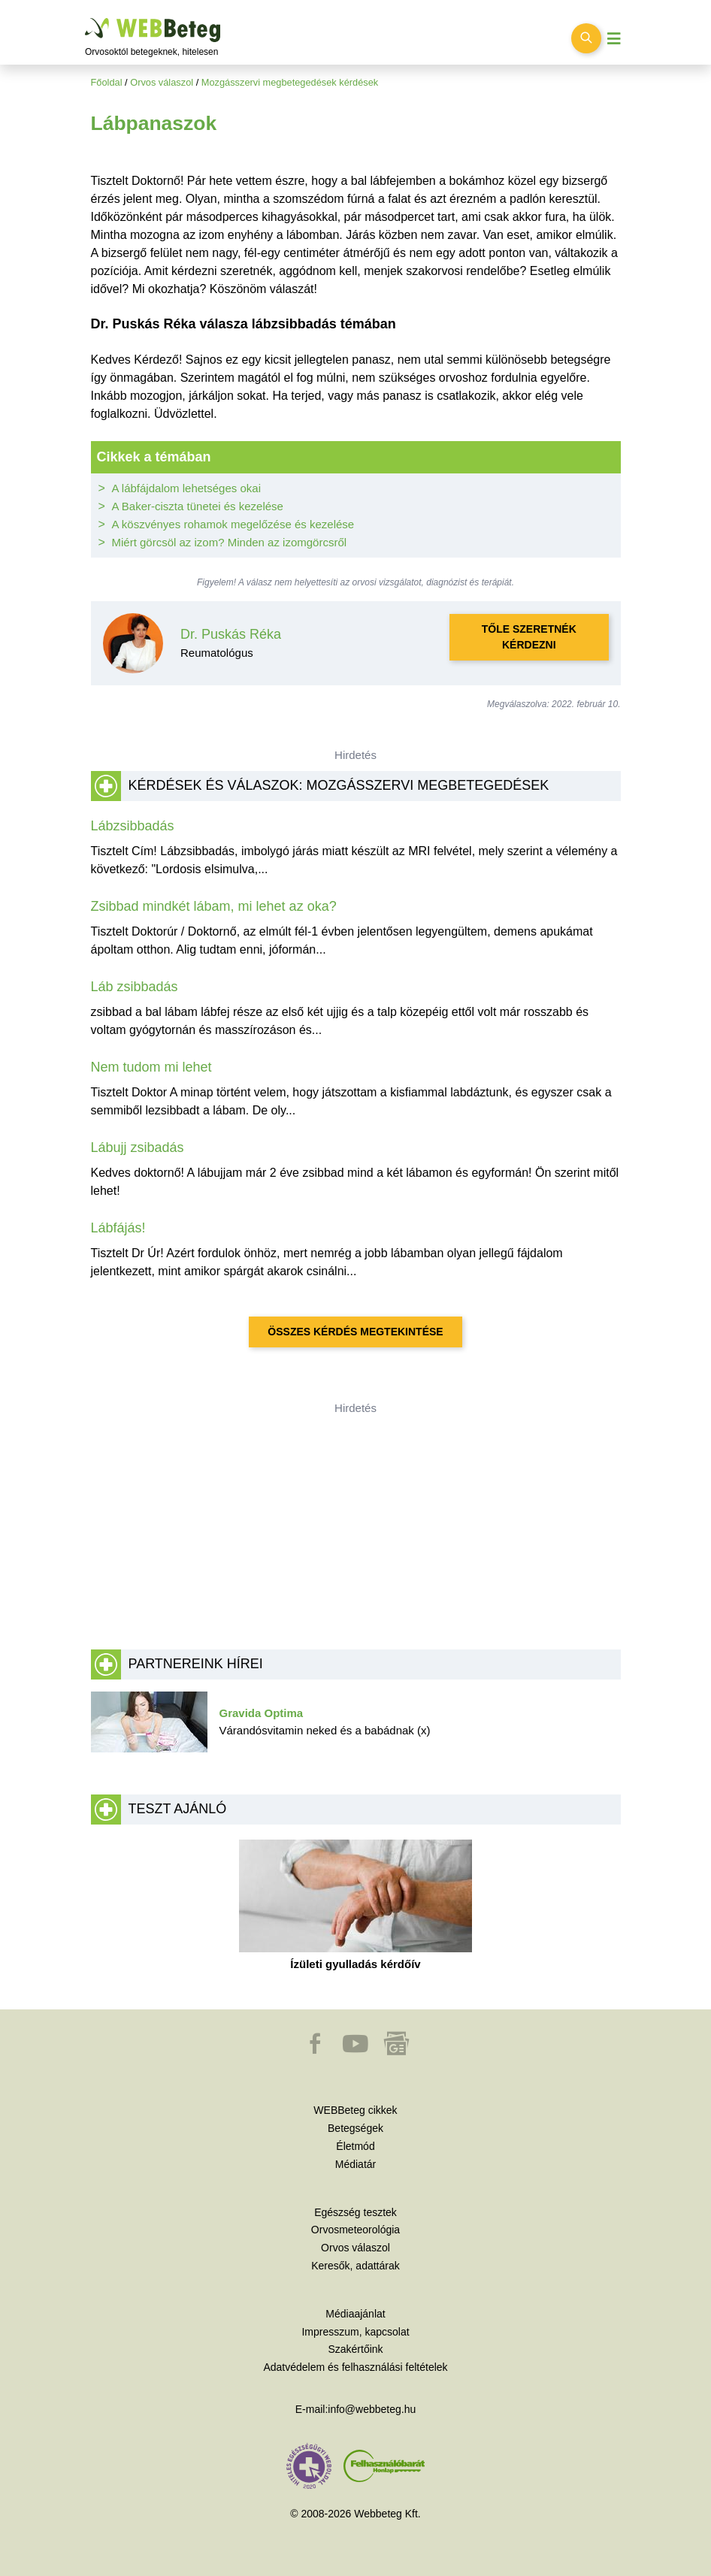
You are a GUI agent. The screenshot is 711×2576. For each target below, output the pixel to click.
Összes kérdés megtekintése (355, 1332)
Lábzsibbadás (132, 825)
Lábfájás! (118, 1227)
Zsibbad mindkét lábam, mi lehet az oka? (214, 906)
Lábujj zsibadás (137, 1147)
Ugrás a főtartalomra (85, 18)
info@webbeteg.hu (372, 2409)
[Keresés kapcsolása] (586, 38)
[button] (316, 2051)
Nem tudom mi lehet (151, 1067)
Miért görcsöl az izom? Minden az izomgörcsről (229, 542)
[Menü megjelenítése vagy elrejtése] (614, 39)
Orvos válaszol (161, 82)
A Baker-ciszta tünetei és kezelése (197, 506)
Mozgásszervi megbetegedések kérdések (289, 82)
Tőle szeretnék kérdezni (529, 637)
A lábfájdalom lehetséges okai (186, 488)
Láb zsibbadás (134, 986)
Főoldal (107, 82)
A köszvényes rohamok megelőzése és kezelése (233, 524)
